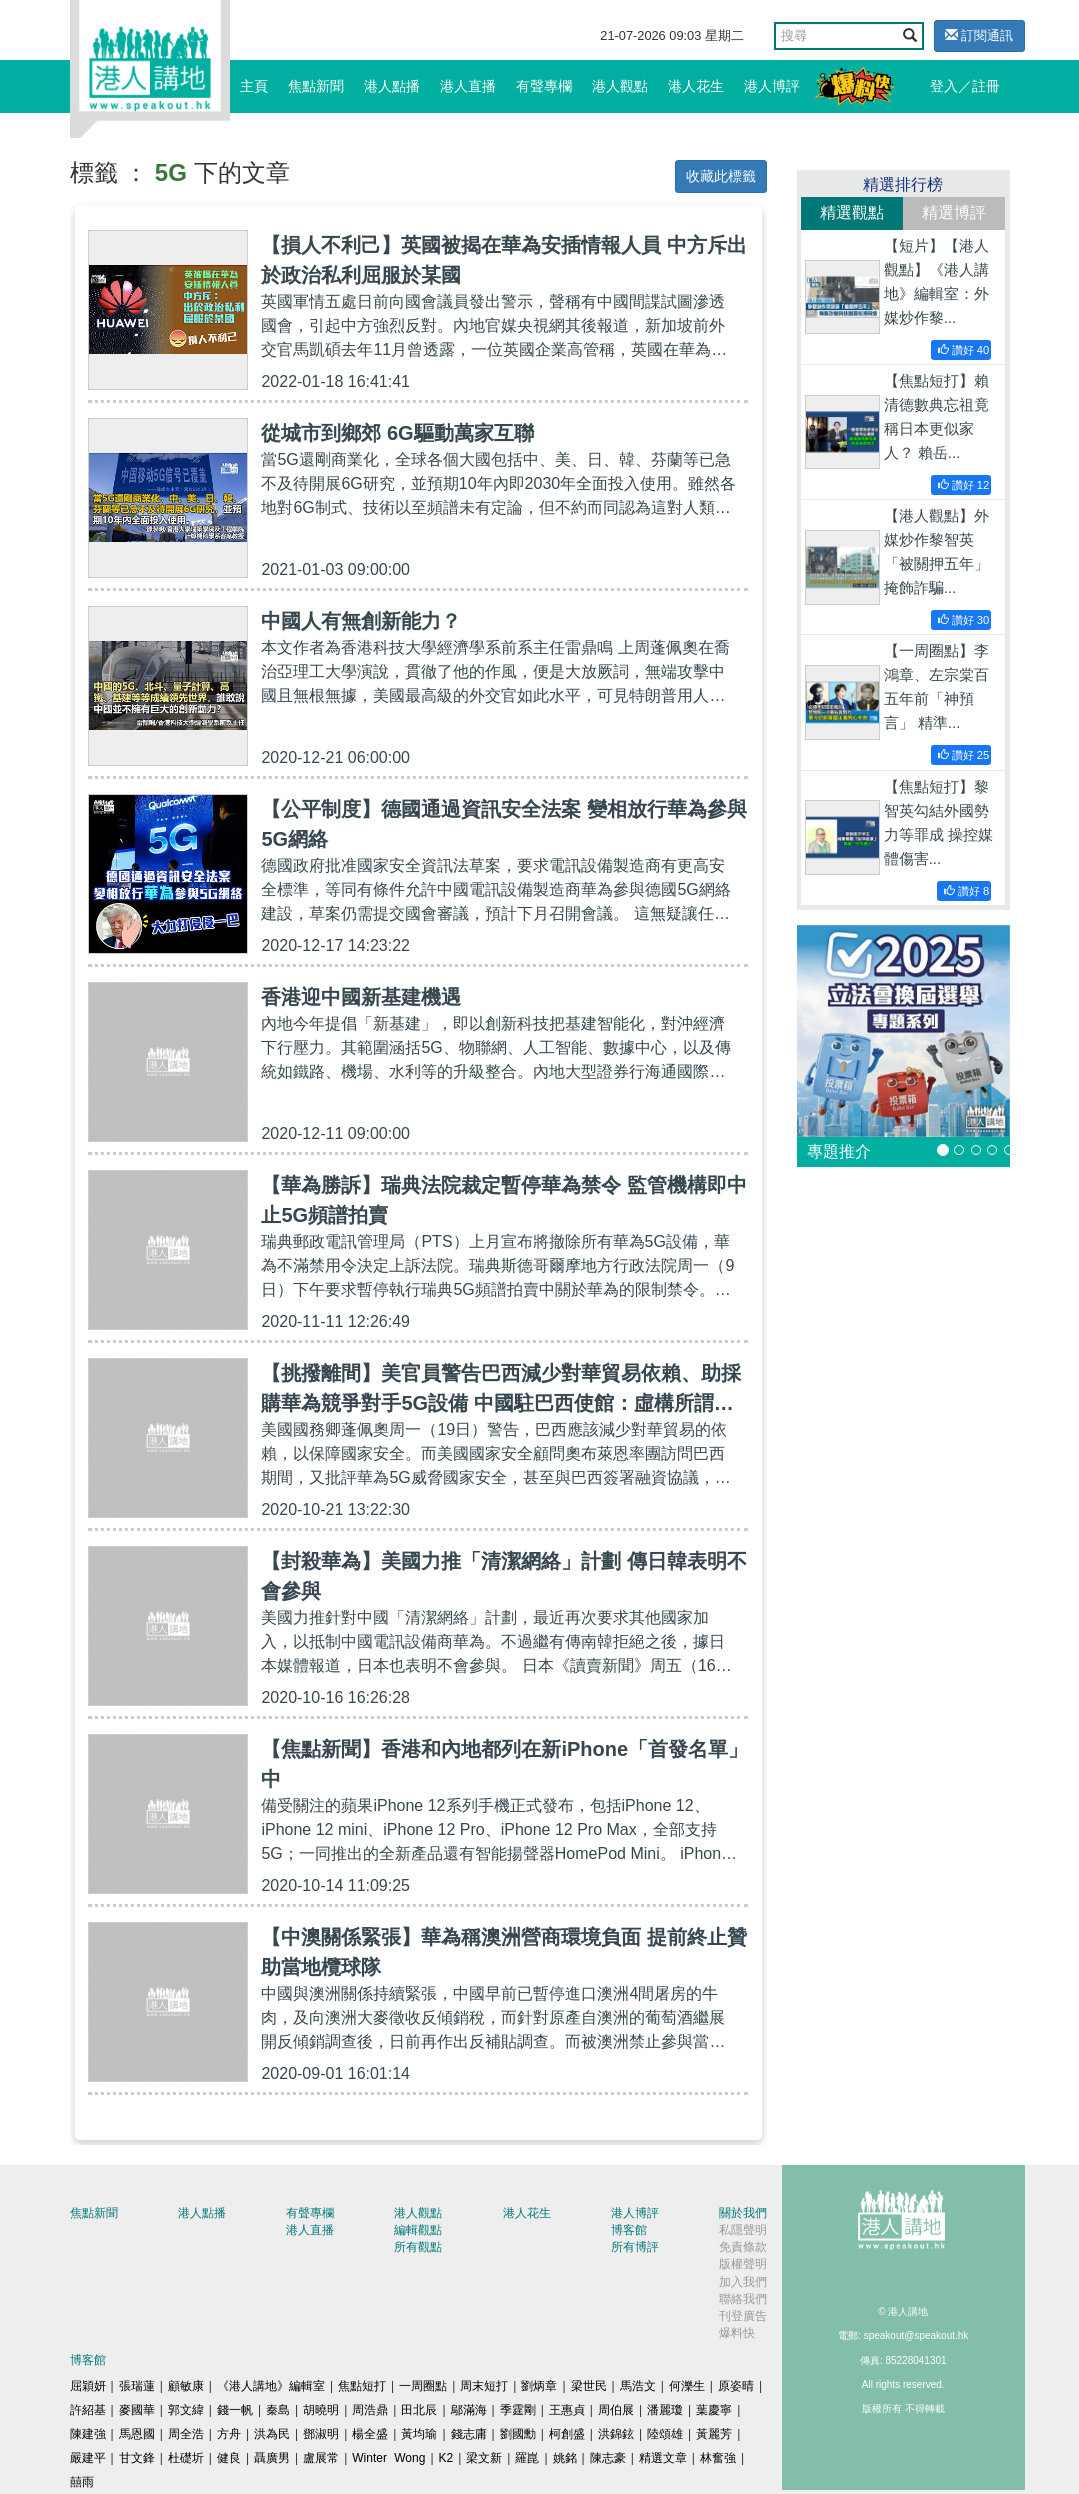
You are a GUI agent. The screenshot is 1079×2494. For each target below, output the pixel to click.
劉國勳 (518, 2434)
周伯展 (616, 2410)
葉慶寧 (714, 2410)
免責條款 (743, 2247)
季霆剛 (518, 2410)
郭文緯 (186, 2410)
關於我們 (743, 2213)
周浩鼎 (370, 2410)
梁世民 (589, 2386)
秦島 (278, 2410)
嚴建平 (88, 2458)
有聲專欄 (544, 86)
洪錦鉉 (616, 2434)
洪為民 (272, 2434)
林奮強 (718, 2458)
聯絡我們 (743, 2299)
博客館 (629, 2230)
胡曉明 (321, 2410)
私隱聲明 (743, 2230)
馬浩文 (638, 2386)
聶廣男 (272, 2458)
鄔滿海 (469, 2410)
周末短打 (484, 2386)
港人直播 (468, 86)
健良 (229, 2458)
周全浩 (186, 2434)
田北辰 (419, 2410)
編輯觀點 (418, 2230)
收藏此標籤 (721, 176)
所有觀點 (418, 2247)
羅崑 (527, 2458)
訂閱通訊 (979, 35)
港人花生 (696, 86)
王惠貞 (567, 2410)
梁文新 (484, 2458)
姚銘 (565, 2458)
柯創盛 (567, 2434)
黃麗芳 (714, 2434)
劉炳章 (539, 2386)
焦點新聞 (316, 86)
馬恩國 (137, 2434)
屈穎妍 (88, 2386)
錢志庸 (469, 2434)
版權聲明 (743, 2264)
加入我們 (743, 2282)
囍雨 (82, 2482)
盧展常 (321, 2458)
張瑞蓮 (137, 2386)
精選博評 (954, 212)
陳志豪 (608, 2458)
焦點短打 (362, 2386)
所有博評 (635, 2247)
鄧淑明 (321, 2434)
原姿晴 (736, 2386)
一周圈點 (423, 2386)
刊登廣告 (743, 2316)
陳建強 (88, 2434)
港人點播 (392, 86)
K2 (446, 2458)
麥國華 (137, 2410)
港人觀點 (620, 86)
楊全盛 (370, 2434)
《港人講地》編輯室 (271, 2386)
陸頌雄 (665, 2434)
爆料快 (737, 2333)
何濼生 (687, 2386)
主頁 (254, 86)
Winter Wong (388, 2458)
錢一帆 (235, 2410)
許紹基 (88, 2410)
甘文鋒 (137, 2458)
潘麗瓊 (665, 2410)
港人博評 (772, 86)
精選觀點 (852, 212)
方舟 (229, 2434)
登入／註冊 (965, 86)
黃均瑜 (419, 2434)
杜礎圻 (186, 2458)
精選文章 (663, 2458)
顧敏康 (186, 2386)
